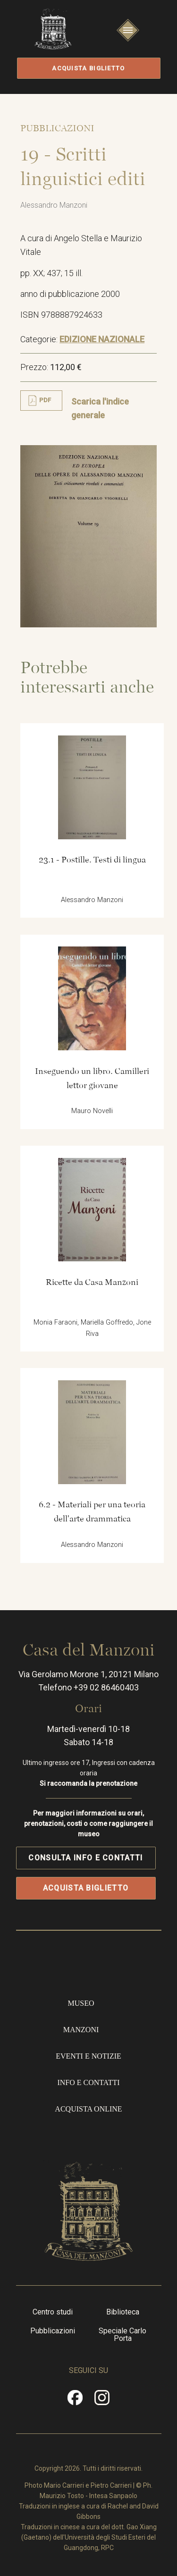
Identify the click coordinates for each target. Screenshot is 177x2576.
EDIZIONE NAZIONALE (101, 339)
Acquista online (88, 2109)
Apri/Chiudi (128, 39)
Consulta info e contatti (85, 1857)
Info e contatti (88, 2082)
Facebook (75, 2401)
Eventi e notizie (88, 2056)
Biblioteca (122, 2312)
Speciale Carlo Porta (122, 2334)
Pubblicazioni (52, 2331)
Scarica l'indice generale (100, 409)
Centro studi (53, 2312)
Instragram (102, 2401)
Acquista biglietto (88, 68)
